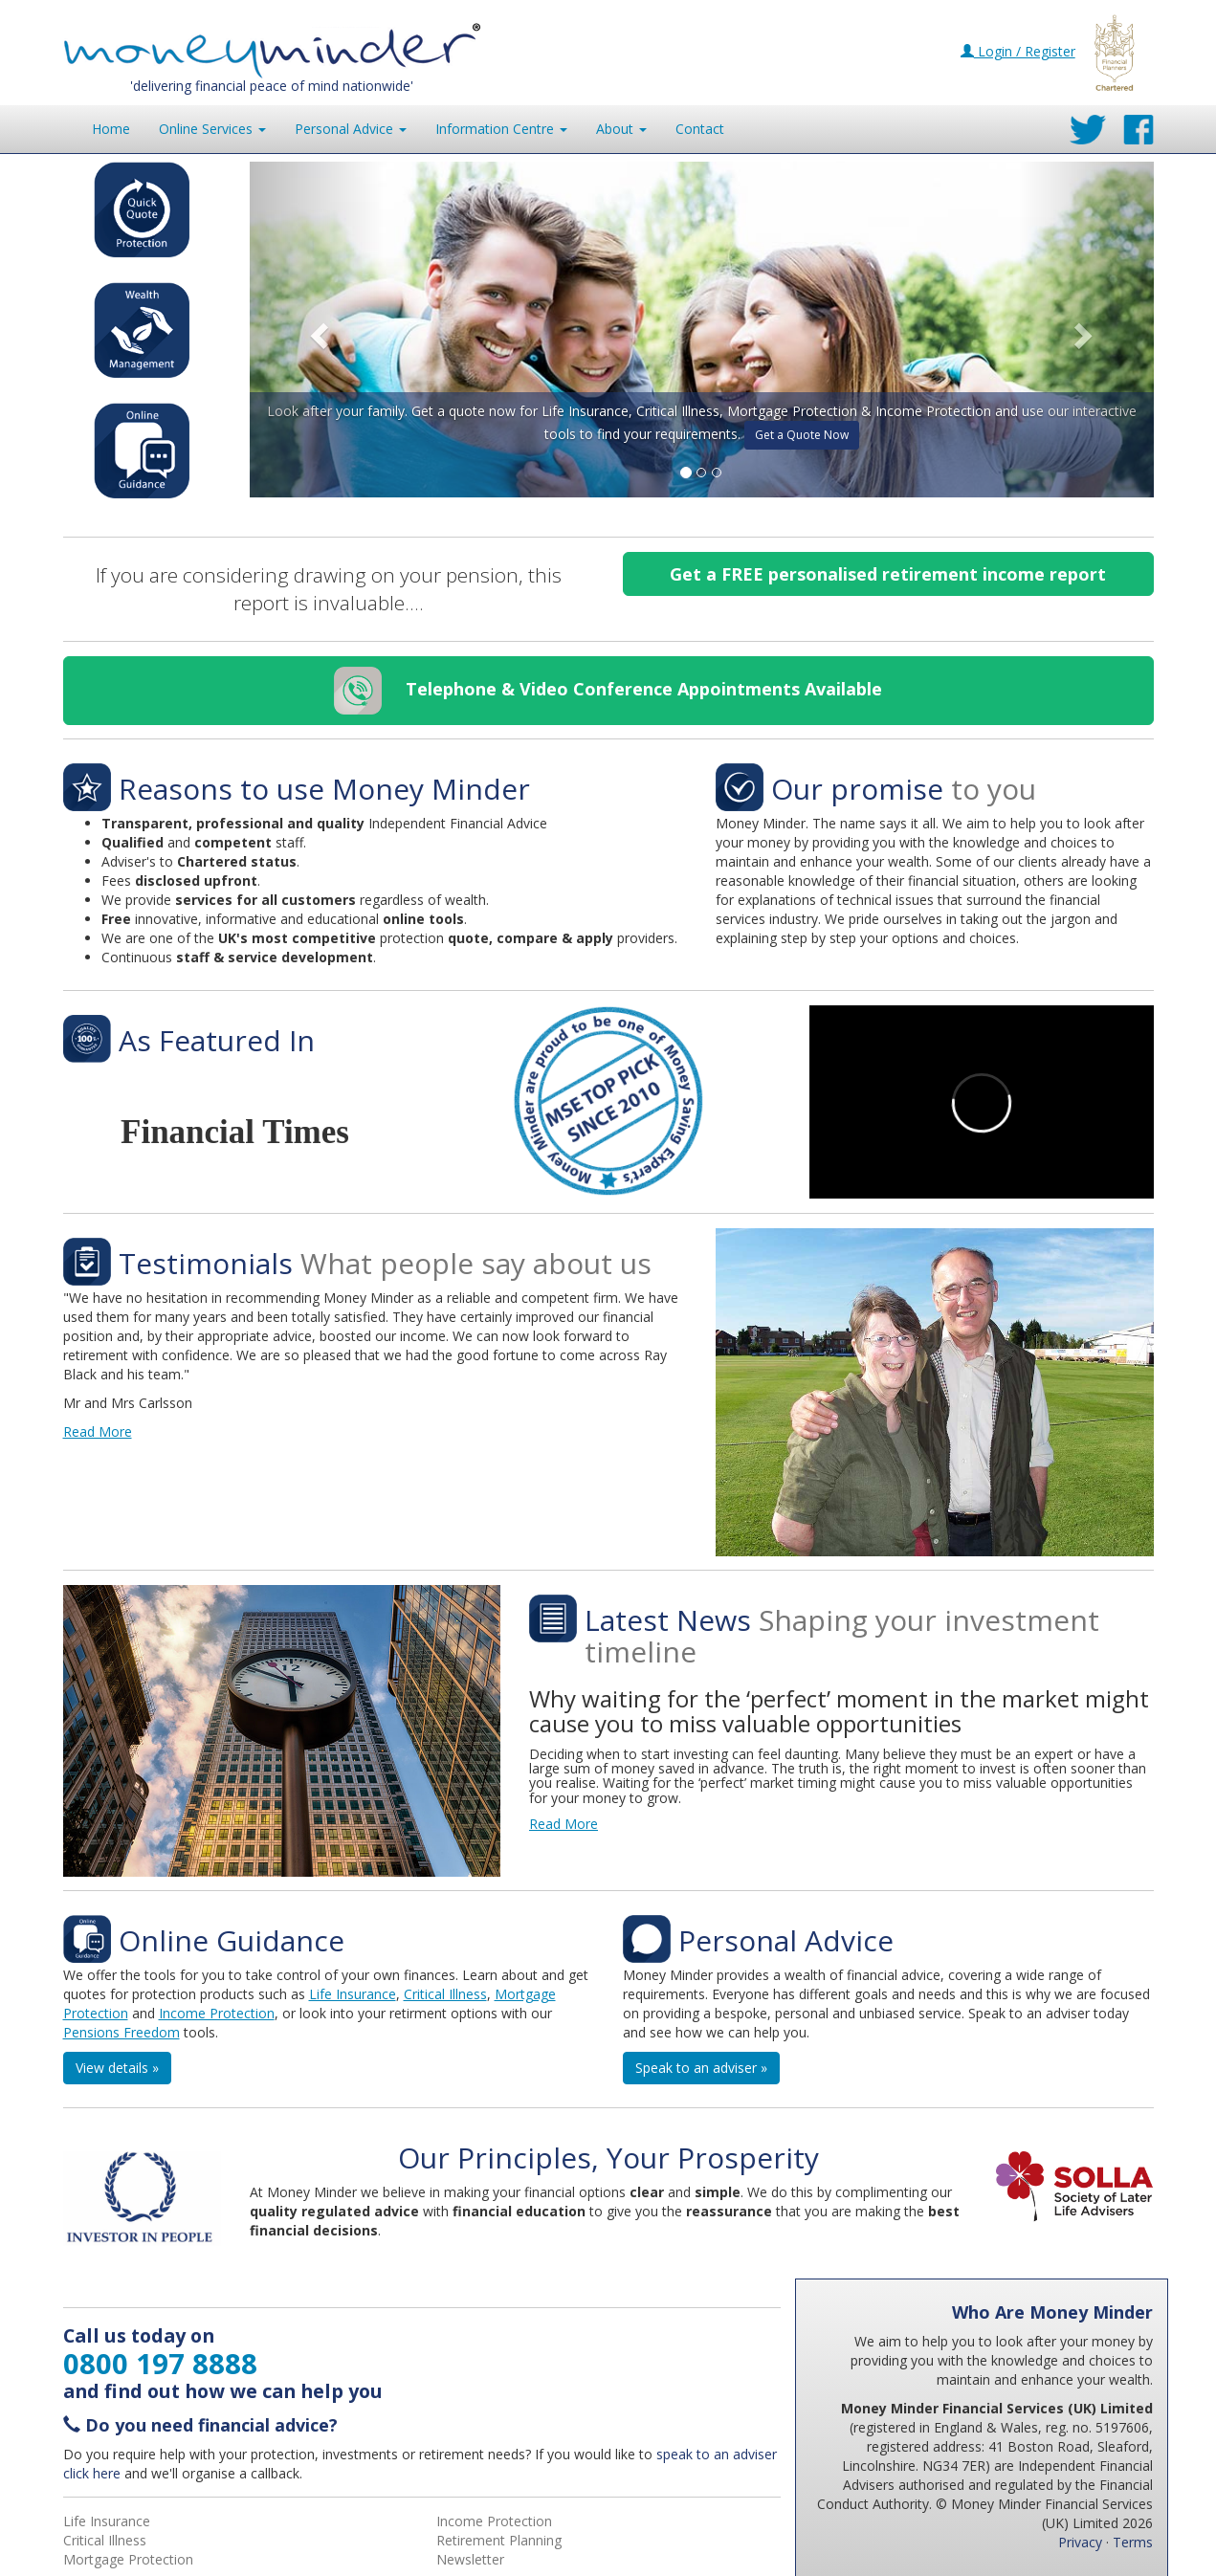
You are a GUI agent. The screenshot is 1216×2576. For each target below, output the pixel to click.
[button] (318, 329)
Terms (1133, 2542)
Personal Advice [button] (351, 129)
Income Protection (217, 2013)
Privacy (1080, 2542)
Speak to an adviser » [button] (701, 2068)
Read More (97, 1431)
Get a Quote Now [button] (802, 435)
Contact (699, 129)
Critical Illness (445, 1994)
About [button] (621, 129)
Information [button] (501, 129)
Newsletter (470, 2559)
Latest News (668, 1620)
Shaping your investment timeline (842, 1635)
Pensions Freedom (121, 2032)
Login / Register (1018, 51)
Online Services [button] (212, 129)
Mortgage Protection (128, 2559)
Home (111, 129)
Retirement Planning (499, 2540)
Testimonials (206, 1263)
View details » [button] (117, 2068)
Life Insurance (352, 1994)
